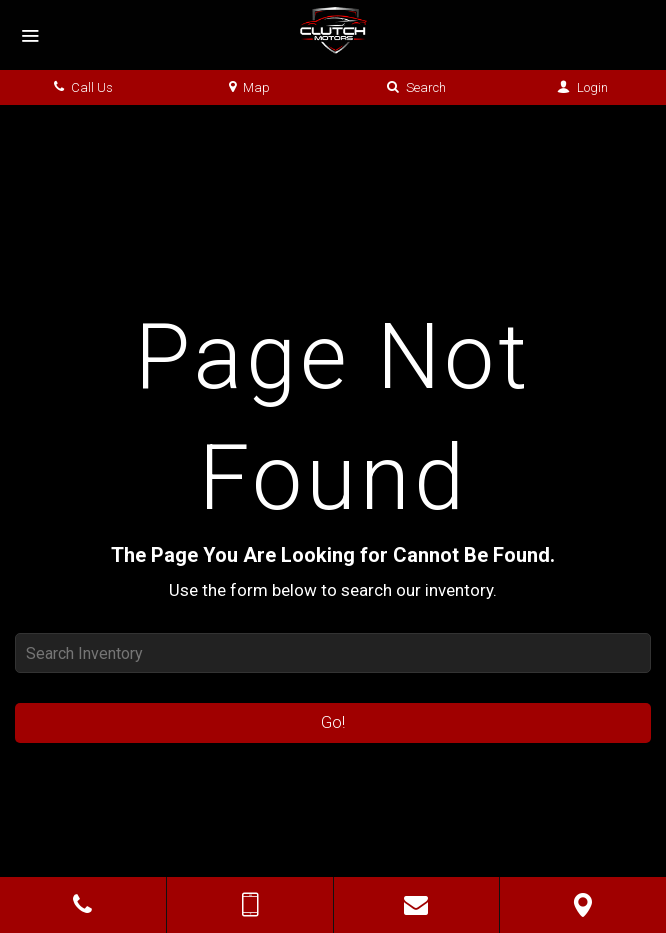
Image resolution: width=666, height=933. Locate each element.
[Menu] (30, 37)
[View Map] (583, 905)
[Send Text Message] (250, 905)
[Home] (333, 30)
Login (582, 87)
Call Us (83, 87)
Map (249, 87)
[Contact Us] (417, 905)
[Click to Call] (83, 905)
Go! (333, 722)
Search (416, 87)
